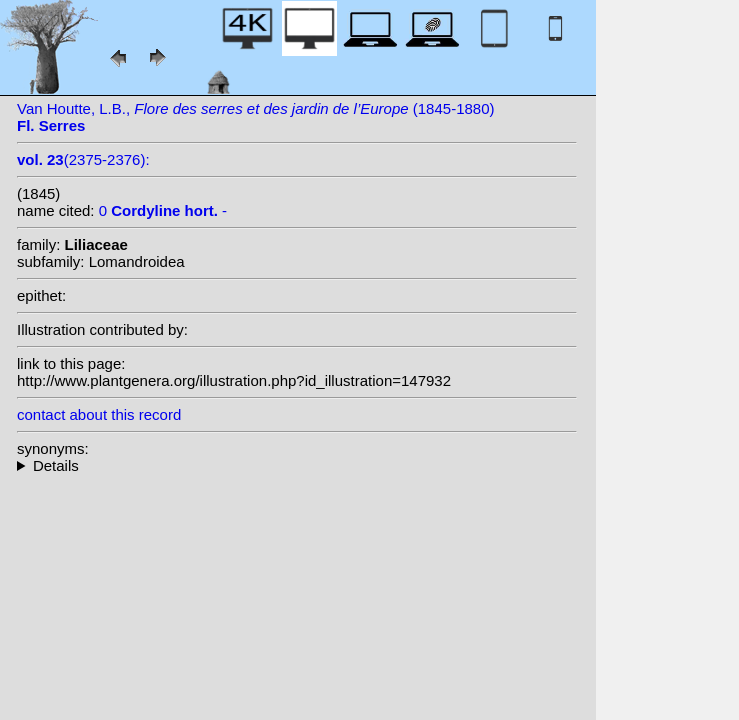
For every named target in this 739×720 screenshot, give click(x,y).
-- (297, 465)
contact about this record (99, 414)
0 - (163, 210)
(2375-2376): (83, 159)
